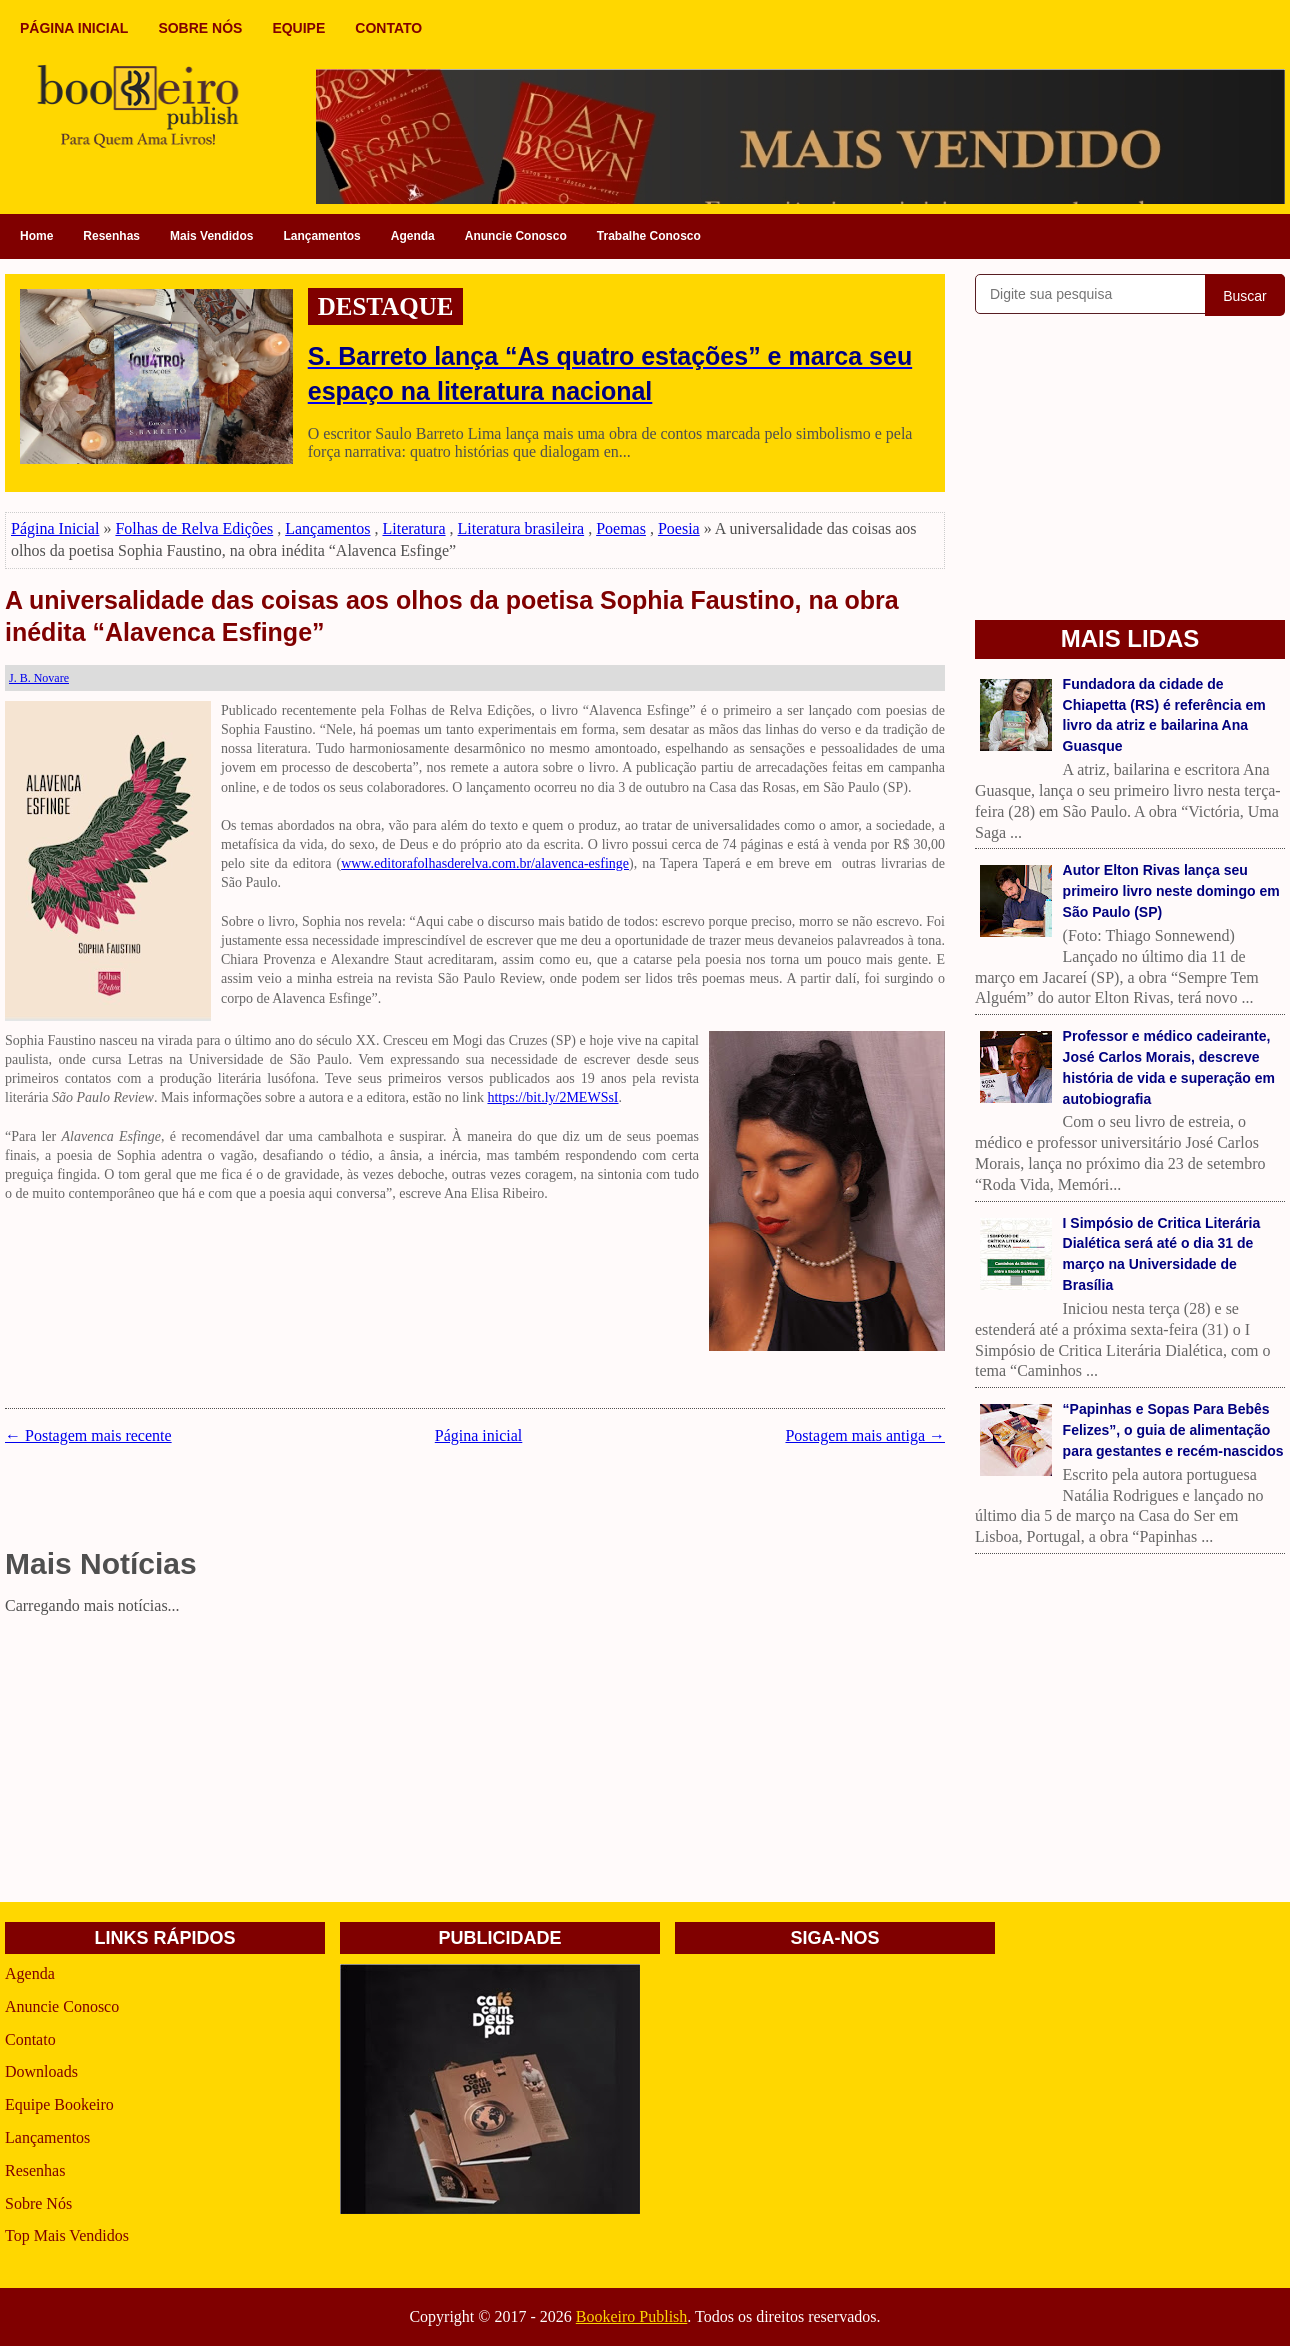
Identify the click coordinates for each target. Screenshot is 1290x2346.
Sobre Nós (38, 2203)
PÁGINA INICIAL (74, 28)
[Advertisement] (475, 1762)
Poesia (679, 528)
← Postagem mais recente (88, 1435)
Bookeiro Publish (632, 2316)
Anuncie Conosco (516, 236)
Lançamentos (321, 236)
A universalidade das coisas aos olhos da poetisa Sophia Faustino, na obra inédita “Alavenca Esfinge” (452, 616)
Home (36, 236)
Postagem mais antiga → (865, 1435)
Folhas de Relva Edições (194, 528)
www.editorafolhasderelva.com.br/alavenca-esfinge (485, 863)
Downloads (41, 2071)
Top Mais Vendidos (67, 2235)
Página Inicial (55, 528)
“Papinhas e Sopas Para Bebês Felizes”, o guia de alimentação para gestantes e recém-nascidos (1173, 1430)
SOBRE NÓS (200, 28)
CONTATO (388, 28)
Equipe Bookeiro (59, 2104)
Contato (30, 2039)
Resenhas (111, 236)
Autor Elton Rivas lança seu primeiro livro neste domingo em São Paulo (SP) (1171, 891)
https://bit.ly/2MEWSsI (552, 1097)
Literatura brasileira (521, 528)
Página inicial (479, 1435)
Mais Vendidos (211, 236)
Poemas (621, 528)
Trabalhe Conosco (649, 236)
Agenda (413, 236)
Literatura (413, 528)
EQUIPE (298, 28)
